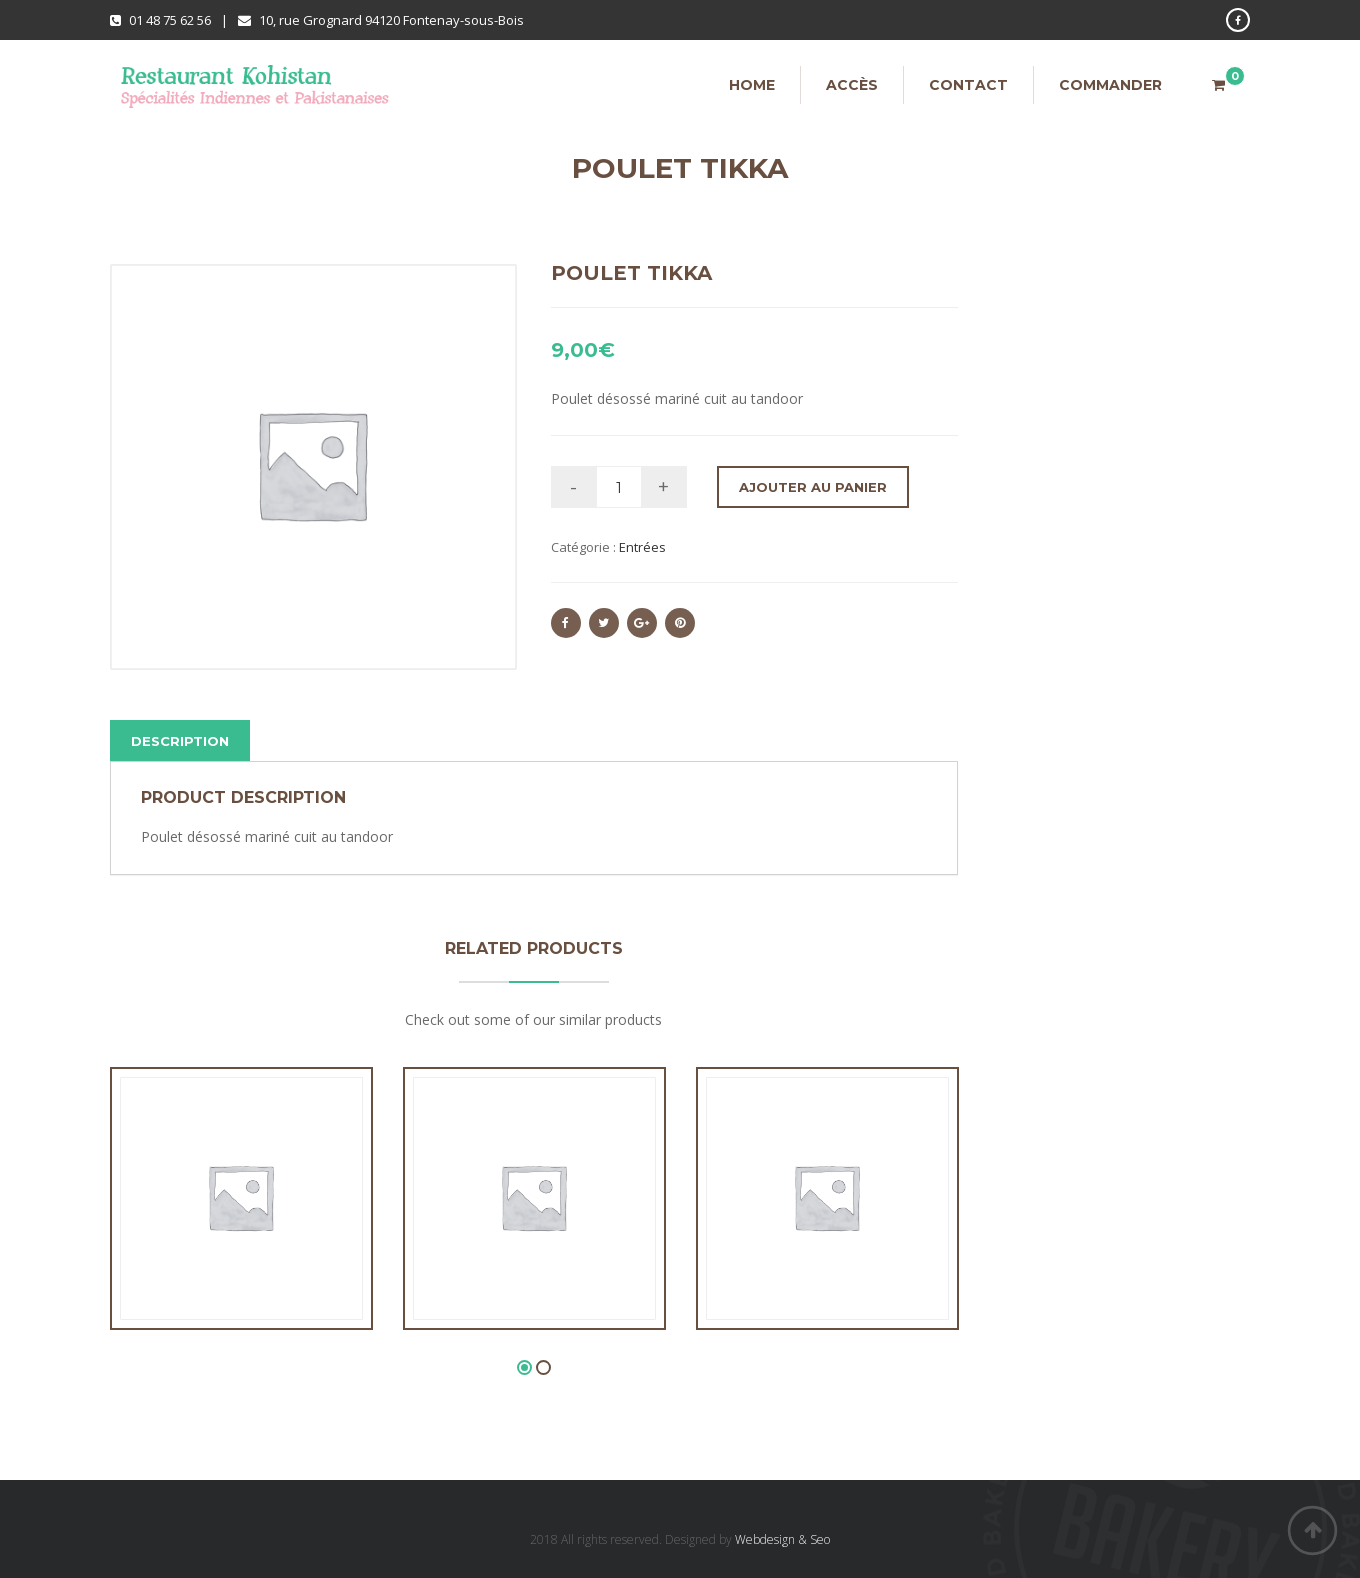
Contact (968, 85)
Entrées (642, 547)
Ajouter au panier (813, 487)
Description (180, 741)
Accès (852, 85)
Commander (1110, 85)
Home (752, 85)
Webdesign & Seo (782, 1539)
